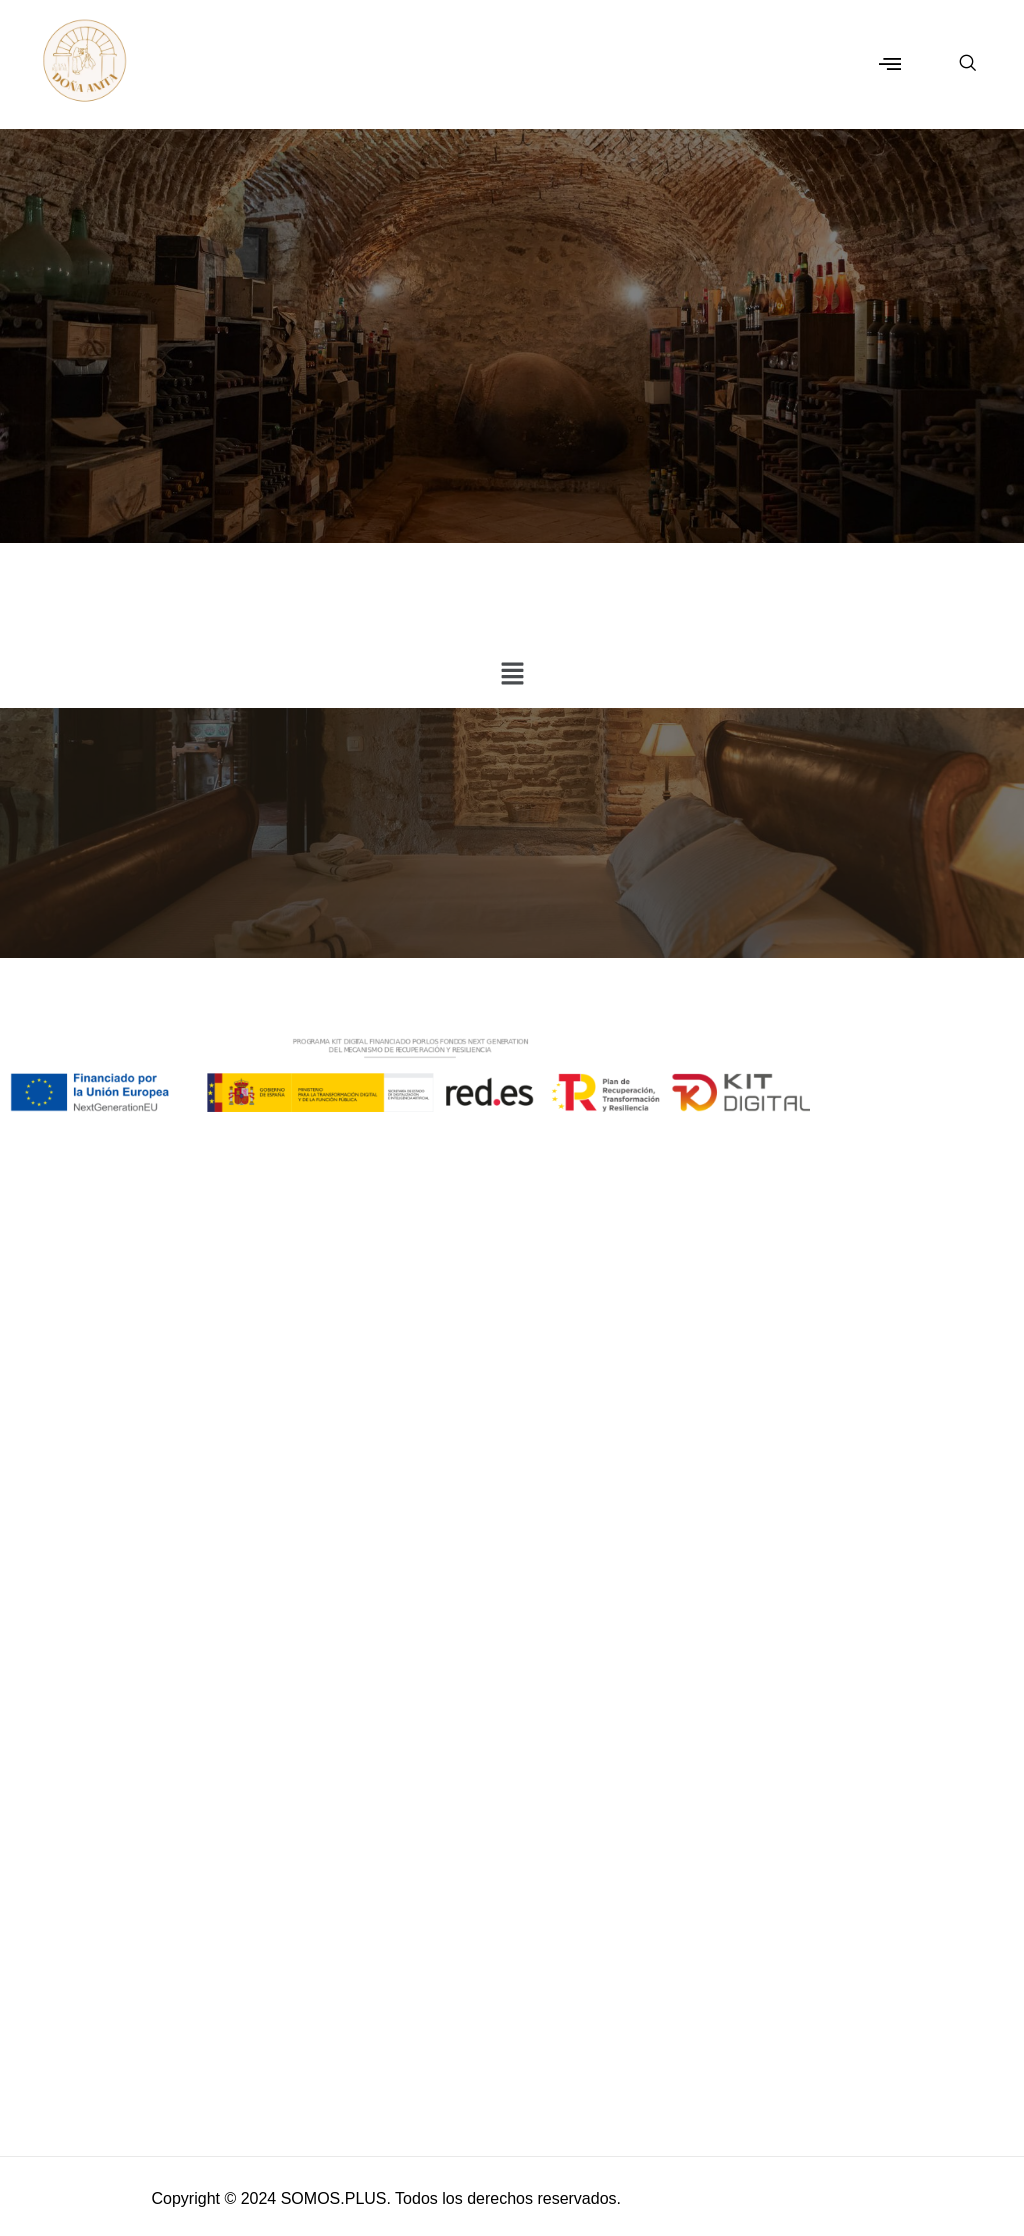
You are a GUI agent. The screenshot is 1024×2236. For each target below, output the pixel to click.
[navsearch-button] (957, 65)
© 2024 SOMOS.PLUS (305, 2198)
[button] (889, 64)
